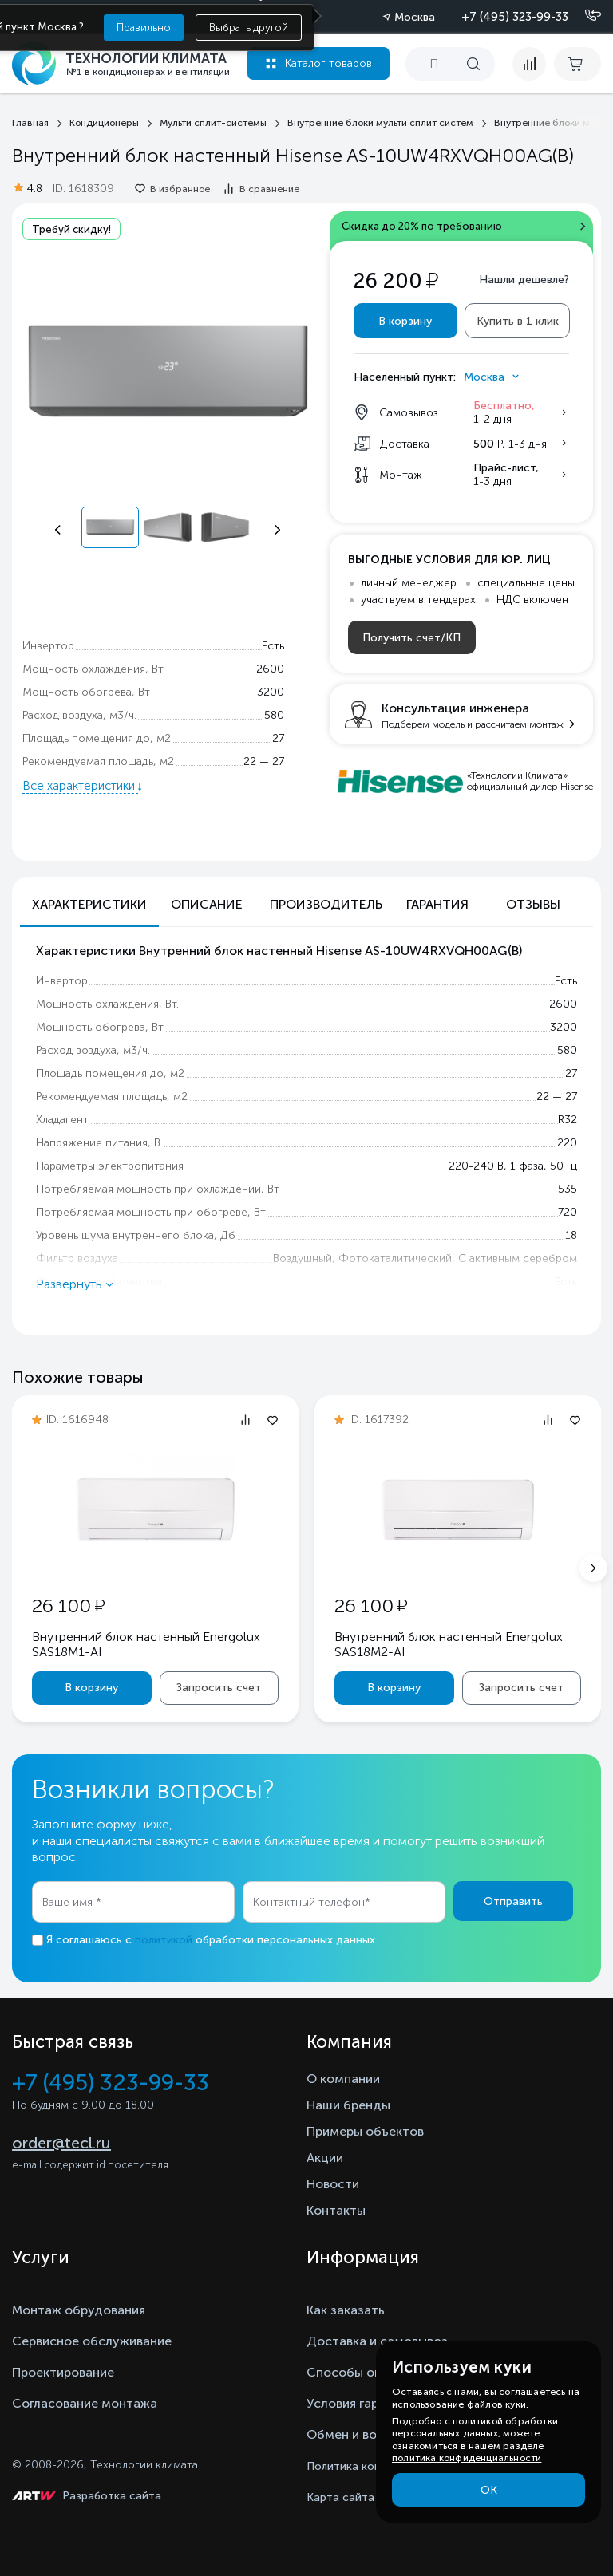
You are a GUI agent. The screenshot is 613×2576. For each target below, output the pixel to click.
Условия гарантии (360, 2403)
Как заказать (345, 2310)
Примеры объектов (365, 2131)
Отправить (513, 1901)
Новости (332, 2183)
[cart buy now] (577, 64)
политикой (163, 1940)
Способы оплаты (359, 2372)
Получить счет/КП (411, 638)
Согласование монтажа (84, 2403)
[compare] (529, 64)
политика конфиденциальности (466, 2458)
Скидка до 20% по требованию (422, 226)
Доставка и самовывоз (377, 2341)
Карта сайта (340, 2497)
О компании (343, 2078)
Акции (324, 2157)
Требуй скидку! (71, 229)
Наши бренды (348, 2104)
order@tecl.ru (61, 2142)
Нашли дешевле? (524, 279)
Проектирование (63, 2372)
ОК (489, 2490)
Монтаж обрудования (78, 2310)
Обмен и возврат (358, 2434)
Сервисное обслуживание (92, 2341)
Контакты (336, 2210)
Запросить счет (218, 1687)
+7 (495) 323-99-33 (514, 17)
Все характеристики (80, 786)
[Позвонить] (583, 16)
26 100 (68, 1605)
